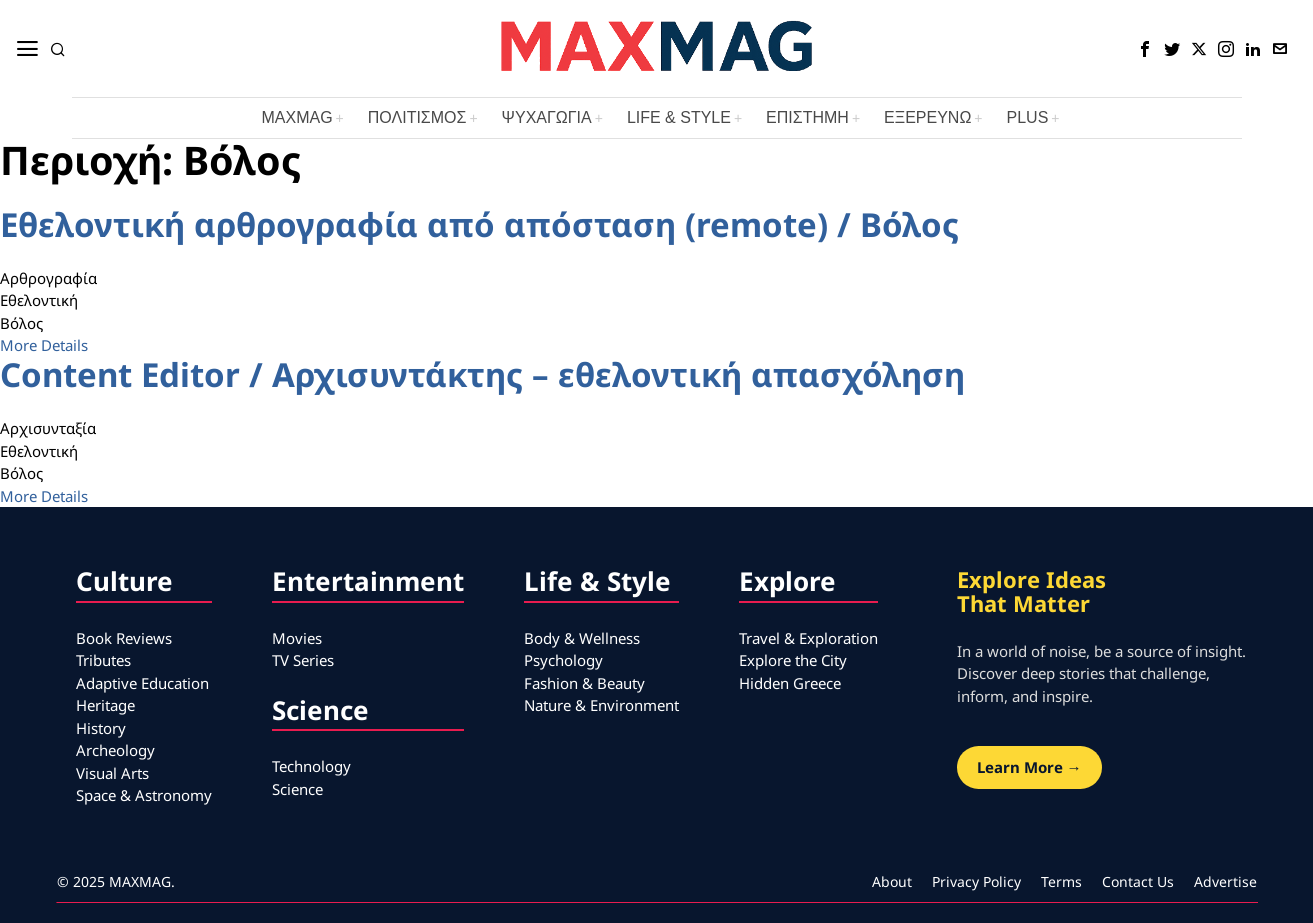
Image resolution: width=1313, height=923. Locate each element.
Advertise (1225, 881)
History (101, 728)
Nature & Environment (601, 705)
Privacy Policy (976, 881)
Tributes (103, 660)
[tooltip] (1145, 49)
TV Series (303, 660)
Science (297, 789)
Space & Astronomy (144, 795)
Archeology (115, 750)
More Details (44, 345)
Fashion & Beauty (584, 683)
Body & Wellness (582, 638)
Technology (311, 766)
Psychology (563, 660)
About (892, 881)
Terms (1061, 881)
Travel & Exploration (808, 638)
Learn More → (1029, 767)
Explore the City (793, 660)
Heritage (105, 705)
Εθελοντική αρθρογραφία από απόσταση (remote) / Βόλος (479, 224)
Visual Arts (112, 773)
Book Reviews (124, 638)
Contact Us (1138, 881)
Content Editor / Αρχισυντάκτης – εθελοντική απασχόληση (482, 374)
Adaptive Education (142, 683)
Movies (297, 638)
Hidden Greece (790, 683)
